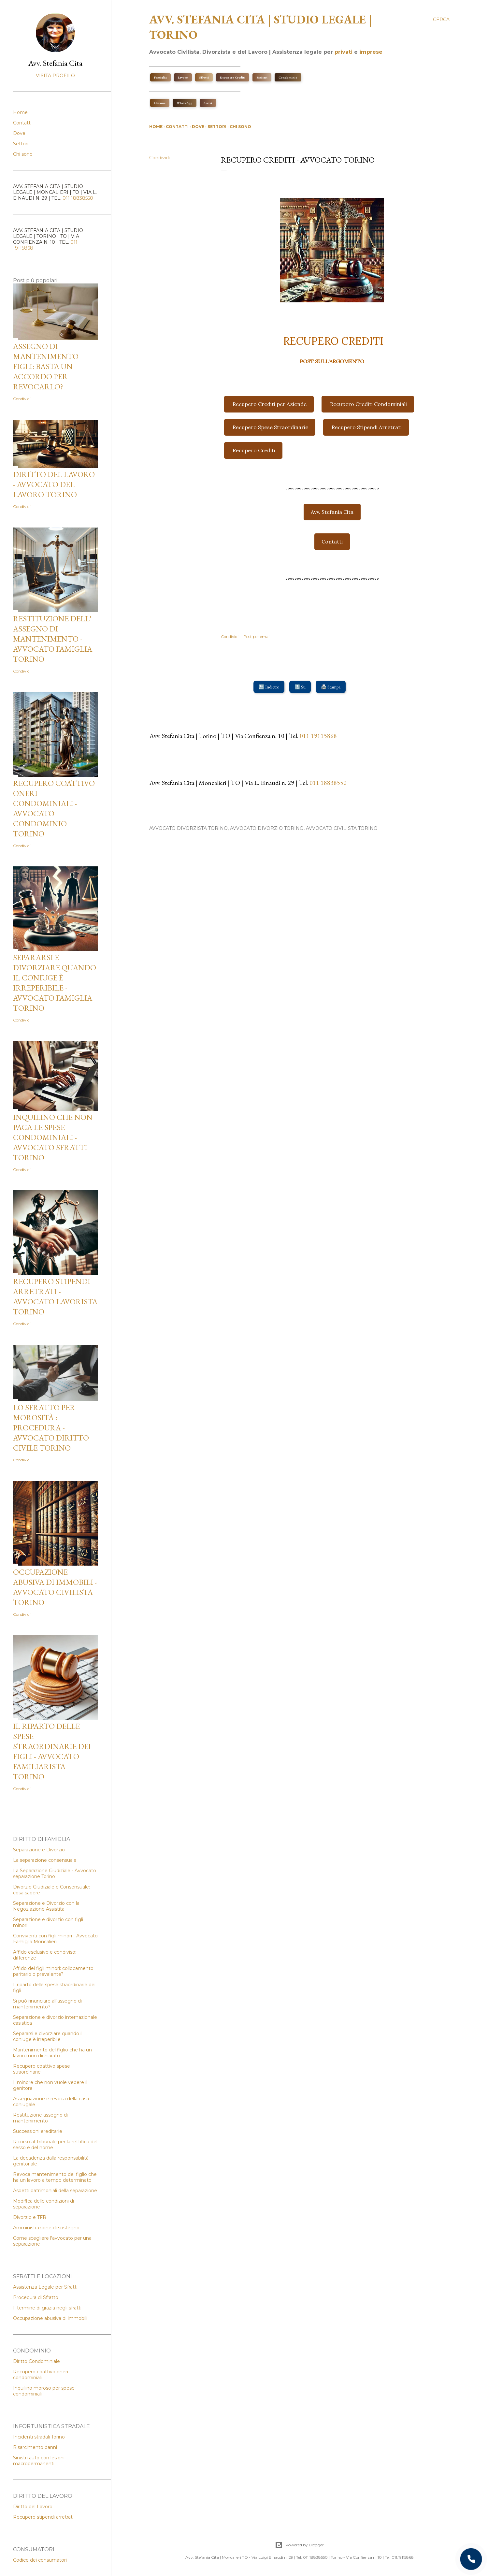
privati (343, 52)
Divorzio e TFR (29, 2217)
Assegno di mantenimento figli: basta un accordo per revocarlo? (46, 366)
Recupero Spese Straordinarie (270, 427)
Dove (198, 126)
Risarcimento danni (35, 2447)
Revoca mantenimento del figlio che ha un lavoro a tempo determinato (55, 2177)
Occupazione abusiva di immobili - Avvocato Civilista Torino (55, 1587)
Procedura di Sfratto (35, 2297)
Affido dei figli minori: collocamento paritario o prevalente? (53, 1971)
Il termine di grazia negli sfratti (47, 2308)
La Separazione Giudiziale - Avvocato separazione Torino (54, 1873)
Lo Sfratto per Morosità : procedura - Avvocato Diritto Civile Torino (51, 1427)
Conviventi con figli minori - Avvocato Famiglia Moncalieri (55, 1939)
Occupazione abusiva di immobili (50, 2318)
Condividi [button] (159, 158)
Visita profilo (55, 76)
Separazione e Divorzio (39, 1850)
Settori (217, 126)
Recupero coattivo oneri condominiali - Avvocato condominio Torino (54, 808)
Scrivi (208, 103)
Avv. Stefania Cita (332, 512)
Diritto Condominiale (36, 2361)
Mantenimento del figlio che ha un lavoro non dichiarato (52, 2053)
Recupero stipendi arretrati (43, 2517)
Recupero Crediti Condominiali (368, 404)
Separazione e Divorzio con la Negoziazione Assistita (46, 1906)
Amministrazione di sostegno (46, 2228)
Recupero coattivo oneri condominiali (40, 2375)
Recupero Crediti (232, 77)
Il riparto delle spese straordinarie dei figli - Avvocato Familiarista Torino (52, 1751)
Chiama (159, 103)
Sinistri (261, 77)
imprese (370, 52)
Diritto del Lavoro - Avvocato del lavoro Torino (54, 484)
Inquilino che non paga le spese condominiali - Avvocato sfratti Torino (53, 1137)
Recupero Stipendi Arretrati (367, 427)
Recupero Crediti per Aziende (270, 404)
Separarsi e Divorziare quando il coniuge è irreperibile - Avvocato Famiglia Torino (54, 982)
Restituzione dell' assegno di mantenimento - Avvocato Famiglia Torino (52, 639)
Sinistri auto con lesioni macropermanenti (39, 2461)
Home (156, 126)
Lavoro (183, 77)
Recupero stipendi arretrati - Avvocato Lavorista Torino (55, 1296)
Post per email (256, 636)
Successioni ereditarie (37, 2131)
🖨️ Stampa (330, 687)
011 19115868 (317, 735)
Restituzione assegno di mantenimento (40, 2118)
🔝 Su (300, 687)
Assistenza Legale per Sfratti (45, 2287)
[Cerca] (441, 19)
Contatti (177, 126)
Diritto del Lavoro (32, 2507)
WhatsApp (185, 103)
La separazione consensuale (45, 1860)
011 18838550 (328, 782)
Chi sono (240, 126)
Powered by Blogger (299, 2545)
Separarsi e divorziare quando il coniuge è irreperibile (47, 2036)
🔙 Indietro (269, 687)
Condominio (288, 77)
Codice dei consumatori (40, 2560)
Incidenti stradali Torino (39, 2437)
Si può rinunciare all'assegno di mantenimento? (47, 2004)
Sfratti (204, 77)
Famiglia (160, 77)
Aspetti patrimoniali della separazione (55, 2190)
